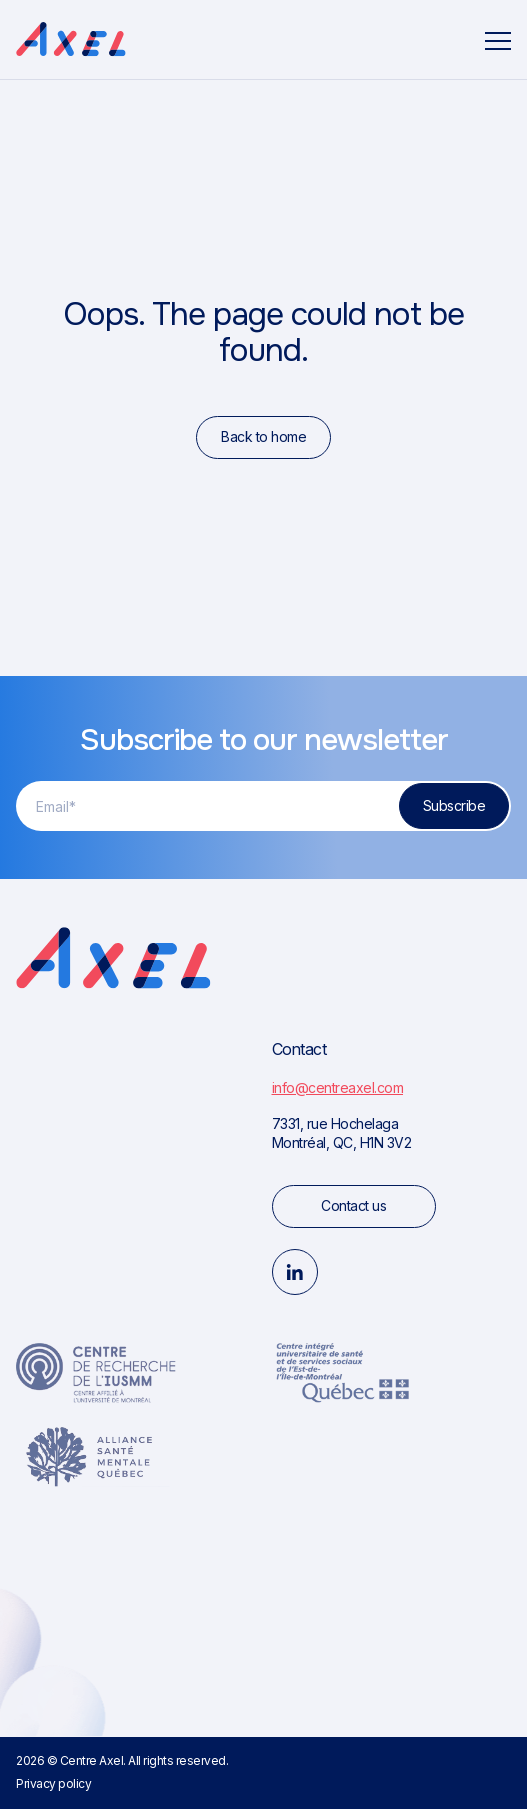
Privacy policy (53, 1783)
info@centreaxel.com (338, 1087)
